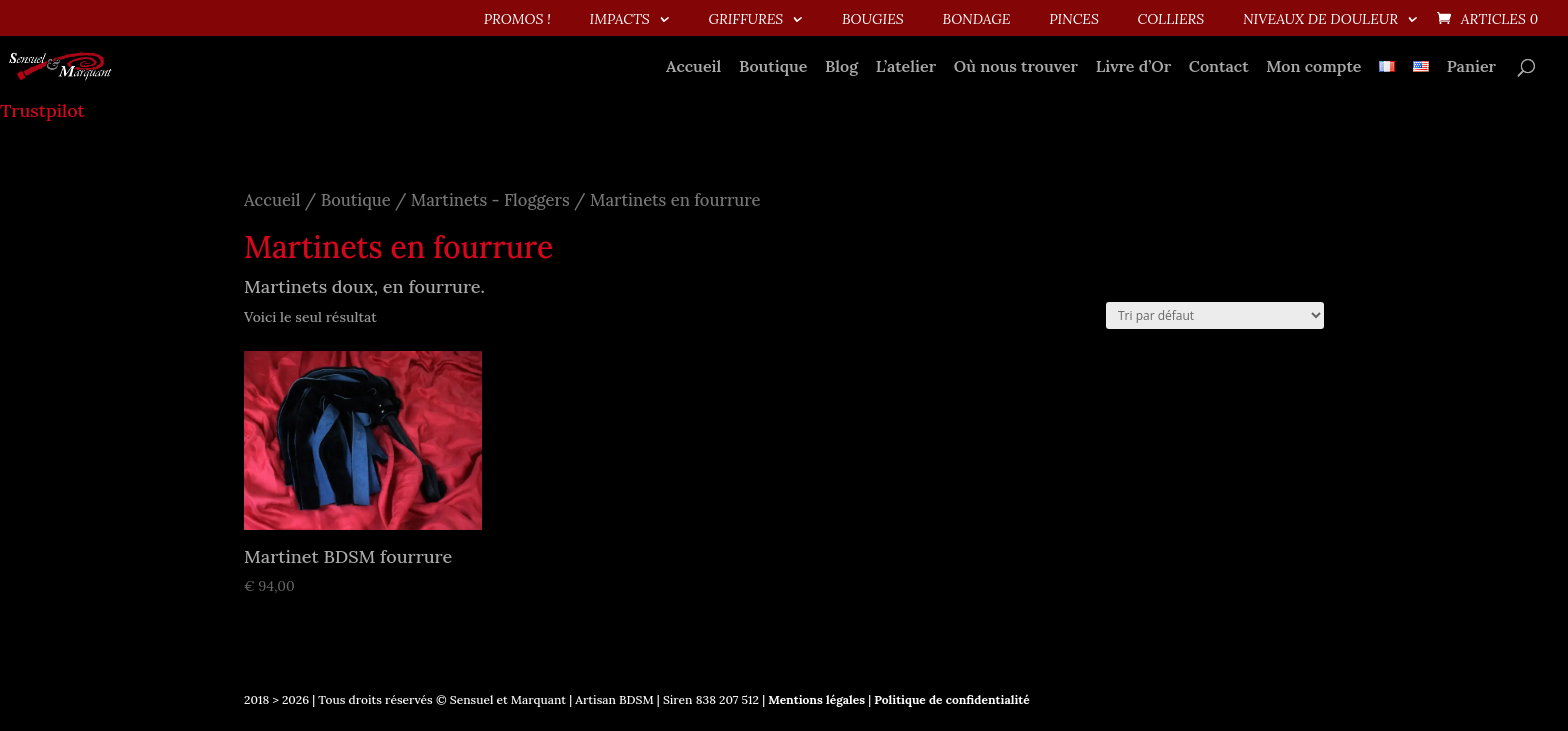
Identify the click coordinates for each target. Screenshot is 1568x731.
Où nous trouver (1016, 67)
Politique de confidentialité (951, 699)
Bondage (976, 20)
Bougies (873, 20)
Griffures (745, 20)
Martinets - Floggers (490, 200)
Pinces (1074, 20)
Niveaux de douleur (1320, 20)
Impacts (620, 20)
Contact (1219, 67)
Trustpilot (42, 110)
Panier (1471, 67)
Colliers (1171, 20)
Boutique (773, 67)
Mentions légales (815, 699)
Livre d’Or (1133, 67)
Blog (841, 67)
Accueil (693, 67)
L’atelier (906, 67)
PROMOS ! (517, 20)
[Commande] (1215, 315)
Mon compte (1313, 67)
